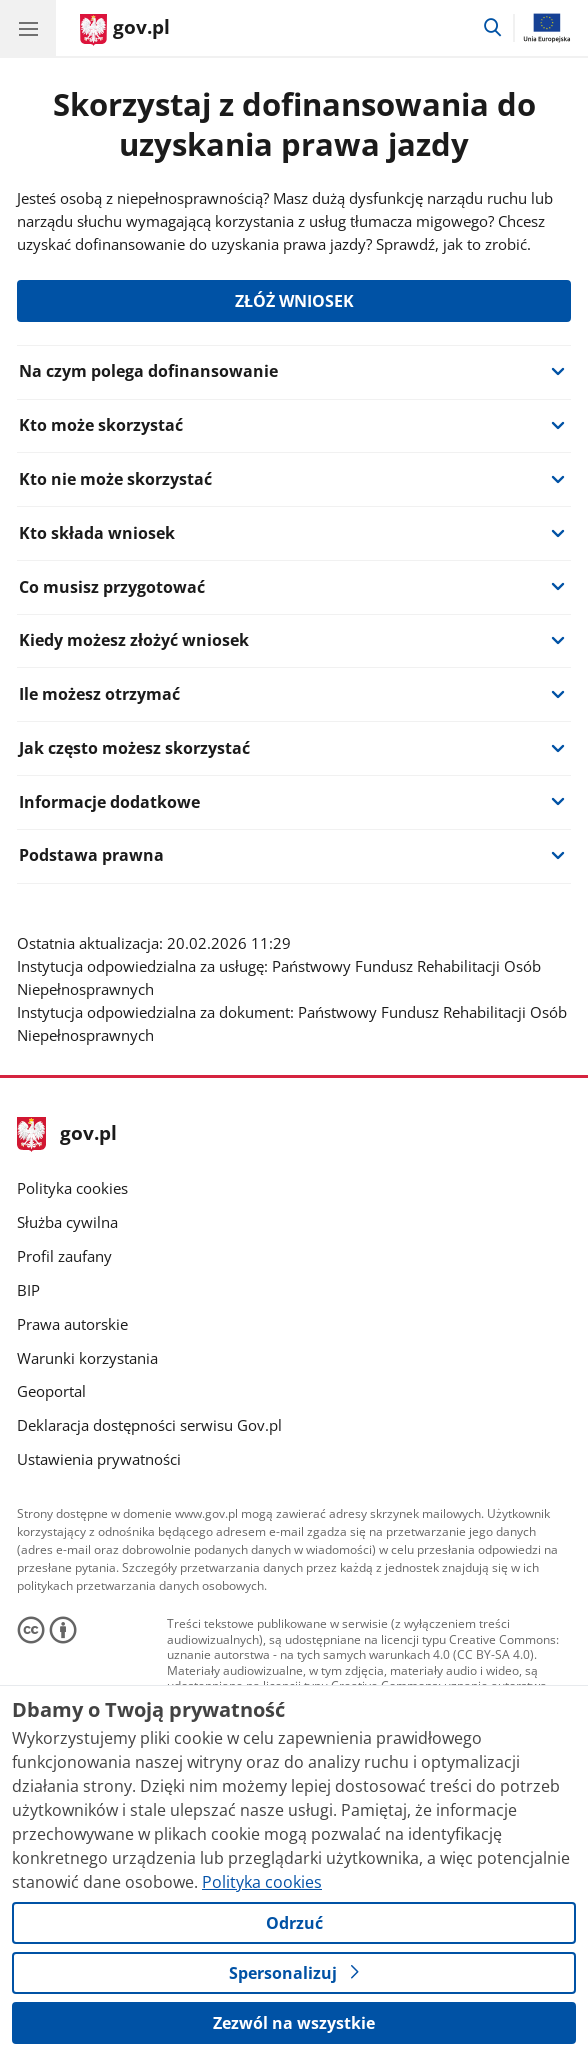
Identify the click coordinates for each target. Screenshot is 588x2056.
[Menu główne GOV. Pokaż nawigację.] (28, 28)
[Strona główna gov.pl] (125, 30)
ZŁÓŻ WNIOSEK (294, 301)
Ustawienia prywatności (99, 1459)
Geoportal (51, 1391)
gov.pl (67, 1134)
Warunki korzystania (87, 1358)
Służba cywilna (67, 1222)
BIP (28, 1290)
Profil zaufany (64, 1256)
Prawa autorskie (72, 1324)
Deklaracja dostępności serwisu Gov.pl (149, 1425)
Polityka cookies (72, 1188)
